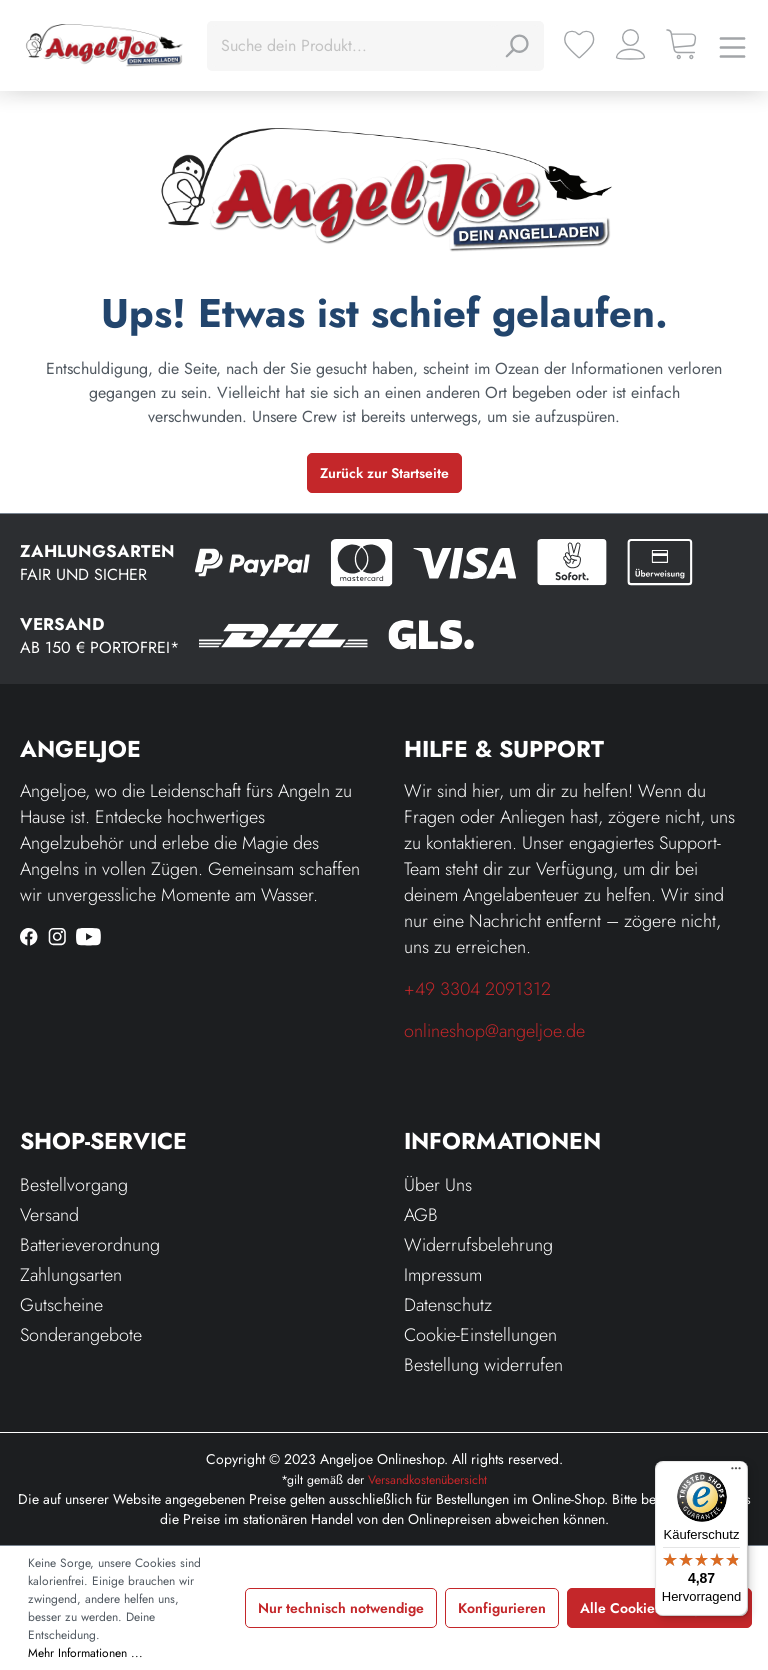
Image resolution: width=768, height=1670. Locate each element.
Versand (49, 1215)
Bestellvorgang (74, 1185)
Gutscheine (61, 1305)
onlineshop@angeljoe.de (494, 1031)
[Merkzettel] (579, 44)
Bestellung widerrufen (483, 1365)
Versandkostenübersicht (427, 1480)
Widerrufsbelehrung (478, 1245)
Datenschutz (448, 1305)
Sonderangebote (81, 1335)
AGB (421, 1215)
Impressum (443, 1275)
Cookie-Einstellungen (480, 1335)
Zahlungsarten (71, 1275)
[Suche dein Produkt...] (353, 46)
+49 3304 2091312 (477, 989)
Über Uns (438, 1185)
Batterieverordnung (90, 1245)
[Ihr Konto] (630, 44)
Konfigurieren (502, 1608)
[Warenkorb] (681, 44)
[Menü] (732, 46)
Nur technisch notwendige (341, 1608)
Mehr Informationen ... (85, 1653)
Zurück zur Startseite (384, 473)
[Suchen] (516, 46)
